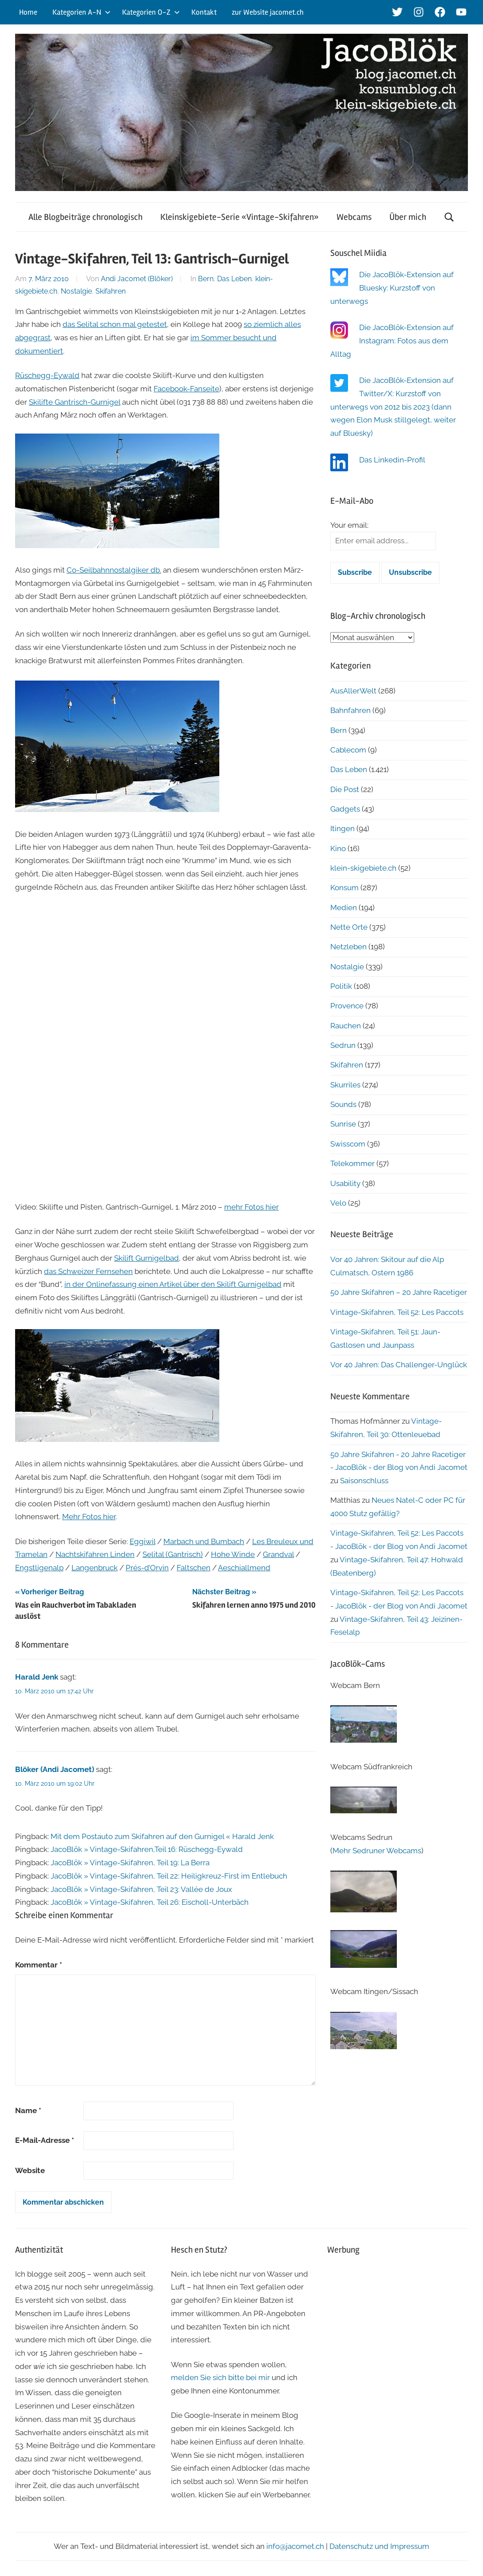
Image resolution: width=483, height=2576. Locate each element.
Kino (338, 848)
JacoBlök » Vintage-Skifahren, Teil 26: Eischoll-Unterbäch (150, 1902)
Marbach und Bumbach (203, 1541)
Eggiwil (142, 1541)
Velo (338, 1202)
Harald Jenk (36, 1676)
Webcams (354, 217)
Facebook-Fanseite (186, 388)
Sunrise (343, 1123)
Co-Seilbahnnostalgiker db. (114, 569)
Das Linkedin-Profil (392, 459)
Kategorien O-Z (151, 12)
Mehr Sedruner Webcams (377, 1850)
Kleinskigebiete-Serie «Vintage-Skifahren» (239, 217)
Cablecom (348, 749)
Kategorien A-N (81, 12)
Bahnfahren (350, 710)
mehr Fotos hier (251, 1206)
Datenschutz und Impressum (379, 2546)
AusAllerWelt (353, 690)
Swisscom (347, 1143)
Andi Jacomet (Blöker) (137, 279)
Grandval (278, 1554)
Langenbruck (94, 1567)
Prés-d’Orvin (147, 1567)
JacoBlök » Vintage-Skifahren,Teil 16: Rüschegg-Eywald (147, 1849)
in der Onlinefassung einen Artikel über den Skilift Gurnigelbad (172, 1284)
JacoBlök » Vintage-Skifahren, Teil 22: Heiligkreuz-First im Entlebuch (169, 1875)
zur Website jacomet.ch (268, 12)
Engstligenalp (39, 1567)
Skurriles (345, 1084)
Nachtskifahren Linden (95, 1554)
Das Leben (234, 279)
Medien (343, 907)
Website (30, 2170)
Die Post (344, 789)
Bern (206, 279)
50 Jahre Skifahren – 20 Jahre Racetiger (398, 1292)
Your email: (349, 525)
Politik (341, 986)
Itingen (342, 828)
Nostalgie (76, 291)
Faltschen (193, 1567)
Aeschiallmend (244, 1567)
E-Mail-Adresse (44, 2140)
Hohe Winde (233, 1554)
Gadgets (345, 808)
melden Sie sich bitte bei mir (220, 2377)
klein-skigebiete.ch (363, 868)
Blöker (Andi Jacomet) (54, 1769)
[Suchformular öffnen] (449, 217)
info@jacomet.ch (295, 2546)
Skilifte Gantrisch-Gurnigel (74, 402)
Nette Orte (349, 927)
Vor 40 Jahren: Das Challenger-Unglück (398, 1364)
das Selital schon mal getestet (115, 324)
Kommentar (38, 1964)
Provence (347, 1005)
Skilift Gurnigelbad (146, 1258)
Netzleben (348, 946)
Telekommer (352, 1163)
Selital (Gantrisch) (173, 1554)
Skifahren (110, 291)
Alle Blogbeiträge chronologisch (85, 217)
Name (28, 2110)
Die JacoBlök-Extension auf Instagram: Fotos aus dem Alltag (392, 340)
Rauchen (345, 1025)
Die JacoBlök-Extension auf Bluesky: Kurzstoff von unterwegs (392, 288)
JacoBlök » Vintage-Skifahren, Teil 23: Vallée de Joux (141, 1889)
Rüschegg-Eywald (47, 375)
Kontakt (204, 12)
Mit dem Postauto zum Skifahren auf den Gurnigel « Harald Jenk (162, 1836)
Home (28, 12)
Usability (345, 1183)
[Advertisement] (397, 2320)
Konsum (344, 887)
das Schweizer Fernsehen (88, 1271)
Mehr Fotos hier (88, 1516)
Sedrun (343, 1045)
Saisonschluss (364, 1480)
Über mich (407, 217)
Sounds (343, 1104)
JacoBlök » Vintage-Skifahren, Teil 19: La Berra (130, 1862)
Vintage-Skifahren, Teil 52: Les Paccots (396, 1312)
